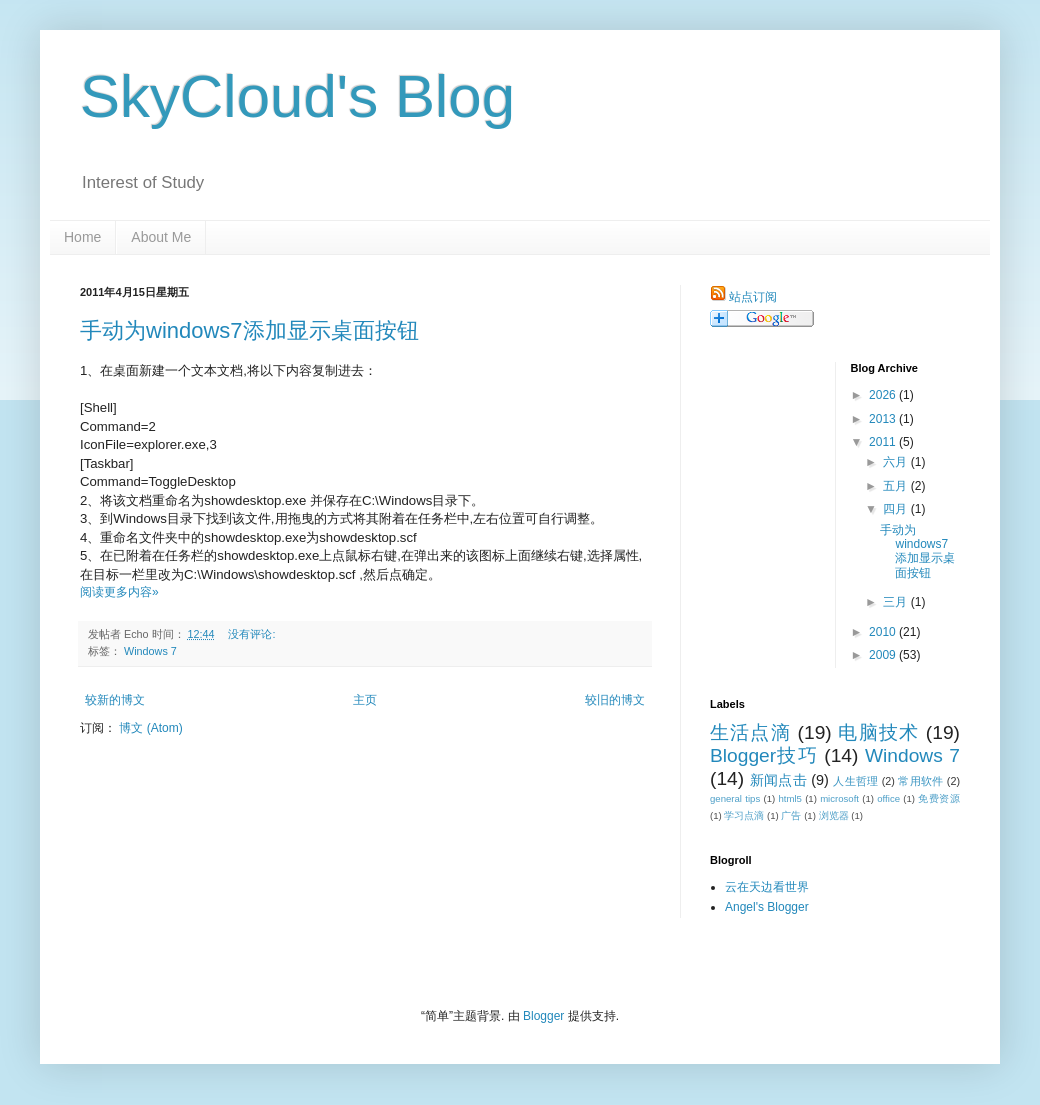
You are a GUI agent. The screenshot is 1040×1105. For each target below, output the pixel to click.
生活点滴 (750, 732)
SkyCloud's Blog (297, 96)
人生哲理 (855, 781)
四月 (896, 509)
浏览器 (834, 815)
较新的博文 (115, 700)
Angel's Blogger (767, 907)
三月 (896, 602)
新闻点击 (778, 780)
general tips (735, 798)
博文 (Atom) (150, 728)
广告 (791, 815)
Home (82, 237)
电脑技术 (878, 732)
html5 (789, 798)
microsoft (839, 798)
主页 (365, 700)
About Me (161, 237)
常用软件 (920, 781)
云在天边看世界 (767, 887)
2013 (884, 419)
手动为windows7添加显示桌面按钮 (249, 330)
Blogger (543, 1016)
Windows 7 (150, 651)
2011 (884, 442)
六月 (896, 462)
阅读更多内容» (119, 592)
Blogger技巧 (764, 755)
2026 (884, 395)
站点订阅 (753, 297)
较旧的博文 (615, 700)
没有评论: (253, 634)
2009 (884, 655)
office (888, 798)
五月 (896, 486)
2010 (884, 632)
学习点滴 (744, 815)
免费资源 (939, 798)
